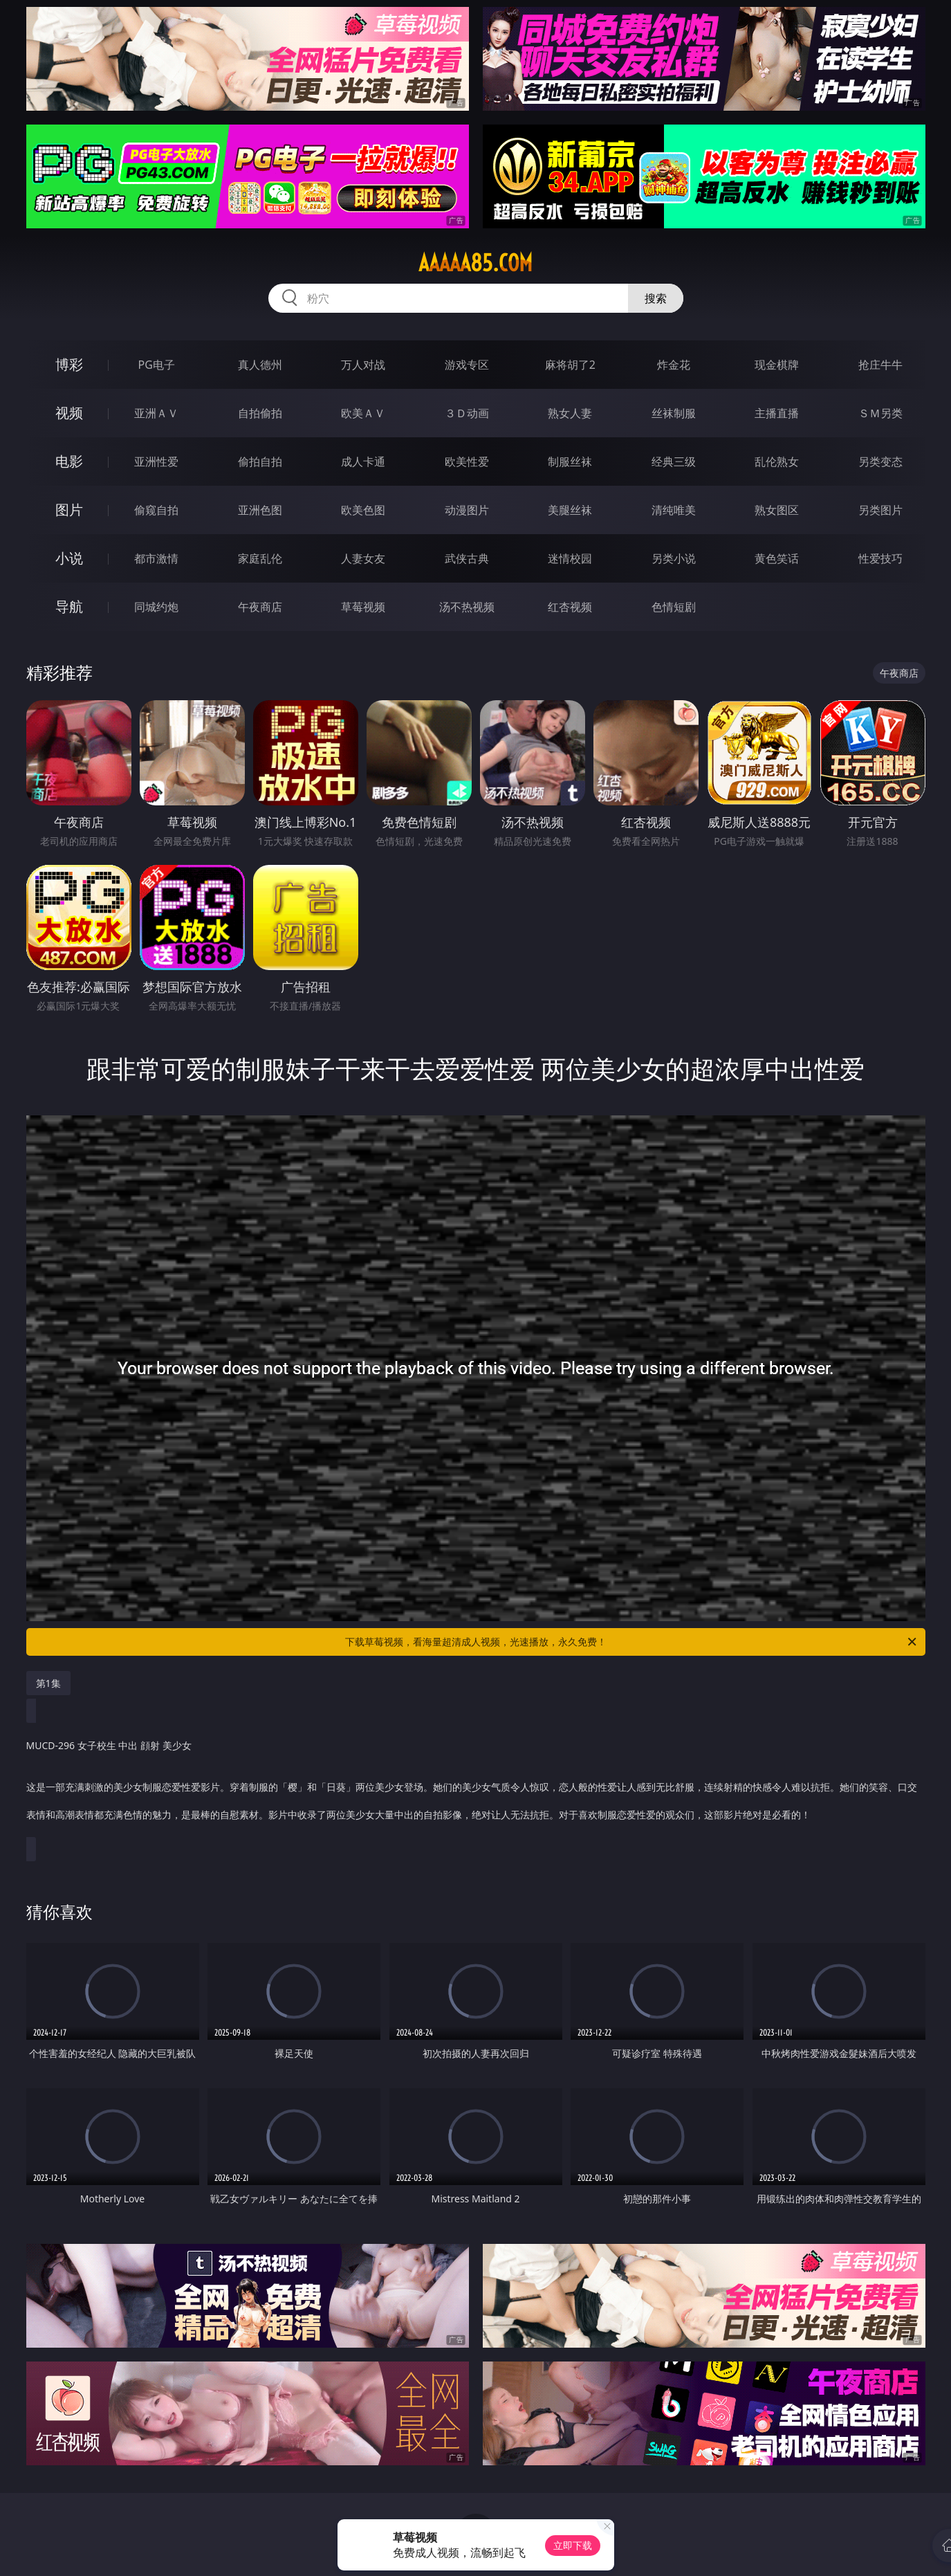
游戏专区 (467, 364)
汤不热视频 (467, 606)
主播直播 (777, 413)
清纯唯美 (674, 510)
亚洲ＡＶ (156, 413)
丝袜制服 (674, 413)
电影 (69, 461)
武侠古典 (467, 558)
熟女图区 (777, 510)
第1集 (48, 1683)
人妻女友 (363, 558)
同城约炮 (156, 606)
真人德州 (260, 364)
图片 (69, 509)
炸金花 (673, 364)
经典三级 (674, 461)
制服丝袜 (570, 461)
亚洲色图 (260, 510)
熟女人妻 (570, 413)
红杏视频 (570, 606)
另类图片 (880, 510)
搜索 (656, 298)
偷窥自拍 (156, 510)
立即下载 (572, 2545)
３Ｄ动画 (467, 413)
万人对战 (363, 364)
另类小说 (674, 558)
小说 (69, 558)
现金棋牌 (777, 364)
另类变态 (880, 461)
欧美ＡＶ (363, 413)
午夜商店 (260, 606)
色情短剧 (674, 606)
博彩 (69, 364)
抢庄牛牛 (880, 364)
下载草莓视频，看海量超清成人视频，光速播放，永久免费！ (631, 1642)
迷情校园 (570, 558)
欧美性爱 (467, 461)
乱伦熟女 (777, 461)
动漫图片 (467, 510)
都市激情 (156, 558)
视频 (69, 412)
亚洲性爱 (156, 461)
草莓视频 (363, 606)
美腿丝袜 (570, 510)
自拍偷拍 (260, 413)
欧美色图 (363, 510)
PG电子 (156, 364)
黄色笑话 (777, 558)
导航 (69, 606)
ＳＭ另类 (880, 413)
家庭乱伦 (260, 558)
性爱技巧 (880, 558)
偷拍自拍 (260, 461)
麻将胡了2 (570, 364)
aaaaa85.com (475, 263)
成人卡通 (363, 461)
